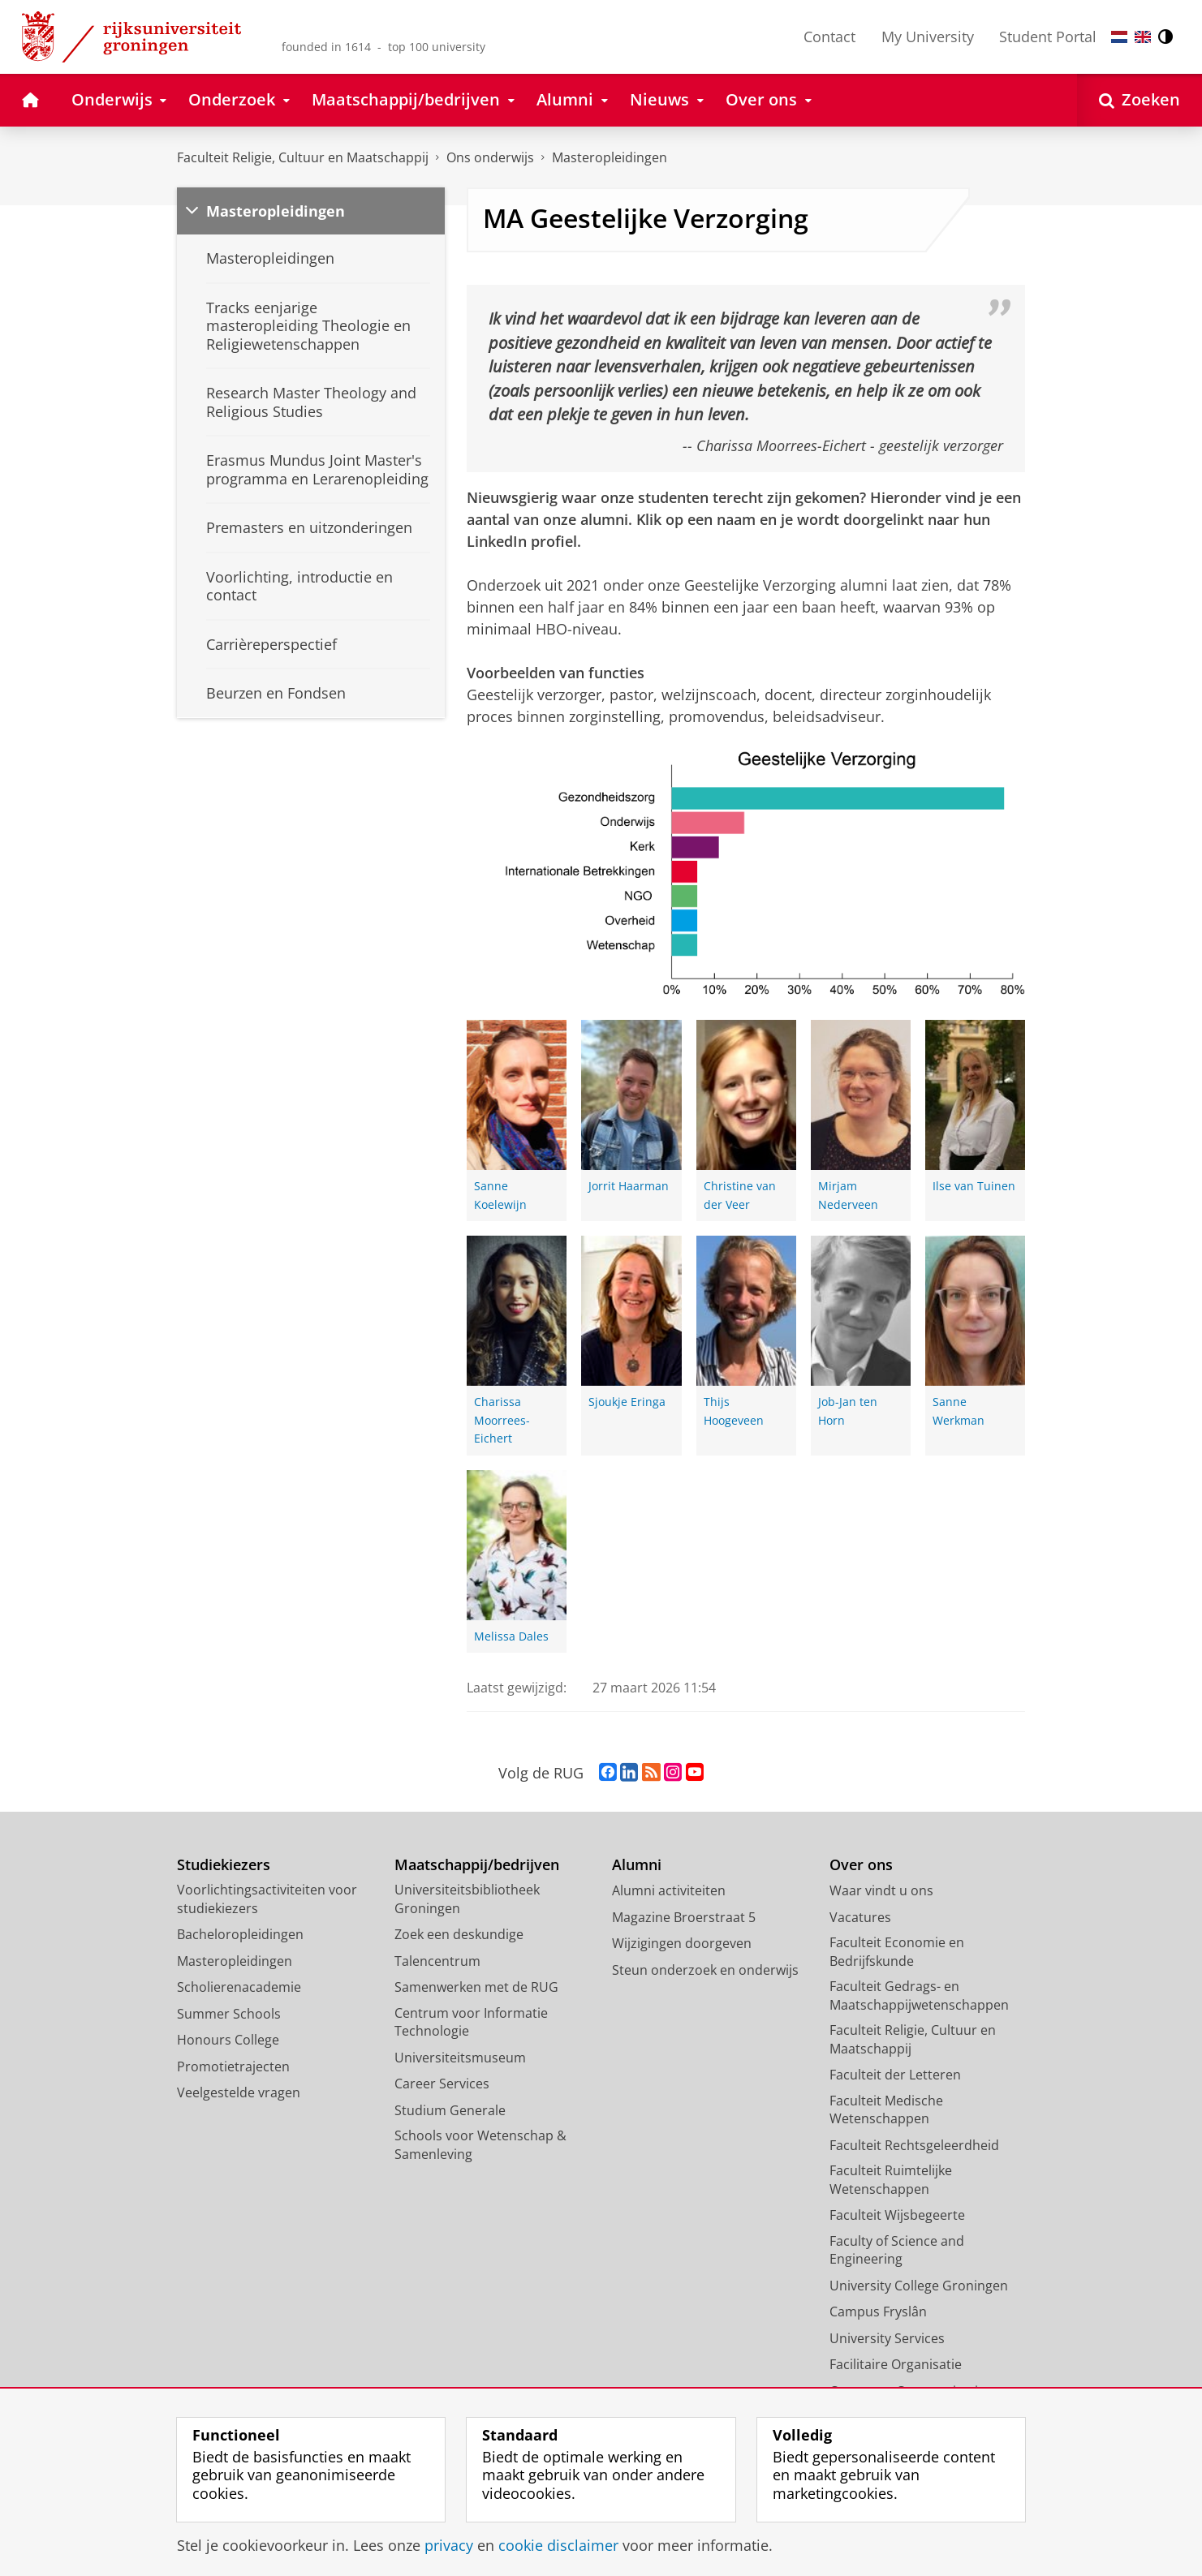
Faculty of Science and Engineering (896, 2250)
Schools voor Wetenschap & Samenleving (480, 2145)
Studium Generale (450, 2110)
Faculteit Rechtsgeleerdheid (914, 2145)
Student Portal (1047, 36)
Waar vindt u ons (881, 1890)
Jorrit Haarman (628, 1186)
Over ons (861, 1865)
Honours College (228, 2040)
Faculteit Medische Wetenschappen (886, 2110)
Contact (829, 36)
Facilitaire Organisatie (895, 2364)
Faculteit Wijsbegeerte (897, 2215)
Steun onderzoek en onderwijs (705, 1970)
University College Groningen (918, 2285)
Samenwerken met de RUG (476, 1987)
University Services (887, 2338)
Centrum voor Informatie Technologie (471, 2022)
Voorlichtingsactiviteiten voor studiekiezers (267, 1899)
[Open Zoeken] (1139, 100)
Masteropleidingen (609, 157)
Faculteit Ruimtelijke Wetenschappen (890, 2179)
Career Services (441, 2083)
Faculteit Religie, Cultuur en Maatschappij (303, 157)
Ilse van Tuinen (974, 1186)
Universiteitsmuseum (460, 2057)
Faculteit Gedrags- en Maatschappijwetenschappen (919, 1995)
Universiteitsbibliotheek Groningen (467, 1899)
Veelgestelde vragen (238, 2092)
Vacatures (860, 1917)
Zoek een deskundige (458, 1934)
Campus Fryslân (878, 2311)
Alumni (636, 1865)
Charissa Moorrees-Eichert (502, 1420)
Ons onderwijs (490, 157)
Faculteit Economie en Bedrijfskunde (896, 1951)
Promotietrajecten (233, 2066)
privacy (448, 2545)
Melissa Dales (511, 1636)
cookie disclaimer (558, 2545)
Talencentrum (437, 1961)
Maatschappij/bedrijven (476, 1865)
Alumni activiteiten (669, 1890)
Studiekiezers (223, 1865)
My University (927, 36)
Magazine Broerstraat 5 (684, 1917)
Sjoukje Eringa (627, 1402)
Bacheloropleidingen (240, 1934)
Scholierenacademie (239, 1987)
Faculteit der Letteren (895, 2075)
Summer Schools (229, 2014)
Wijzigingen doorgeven (682, 1943)
